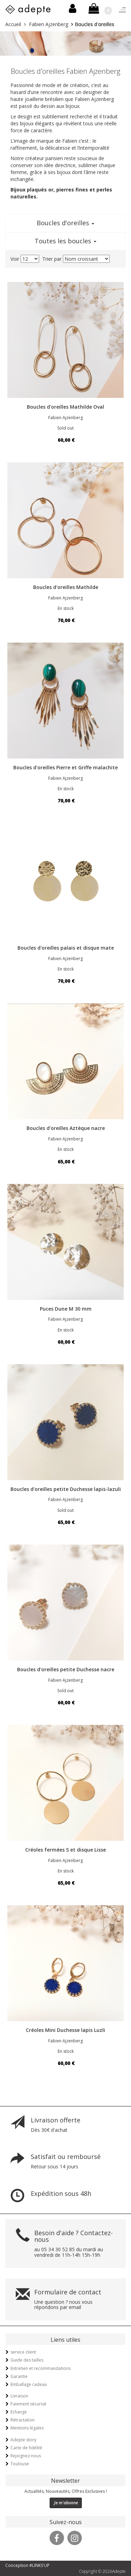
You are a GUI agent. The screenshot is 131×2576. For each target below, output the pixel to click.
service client (23, 2352)
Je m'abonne (66, 2503)
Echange (18, 2412)
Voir (14, 259)
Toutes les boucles (65, 241)
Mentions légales (27, 2428)
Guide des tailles (26, 2360)
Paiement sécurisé (28, 2404)
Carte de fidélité (26, 2448)
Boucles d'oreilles (65, 223)
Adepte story (23, 2440)
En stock (66, 608)
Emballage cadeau (28, 2384)
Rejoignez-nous (25, 2456)
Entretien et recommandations (40, 2368)
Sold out (65, 428)
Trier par (51, 259)
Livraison (19, 2396)
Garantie (19, 2376)
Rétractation (22, 2420)
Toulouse (19, 2464)
